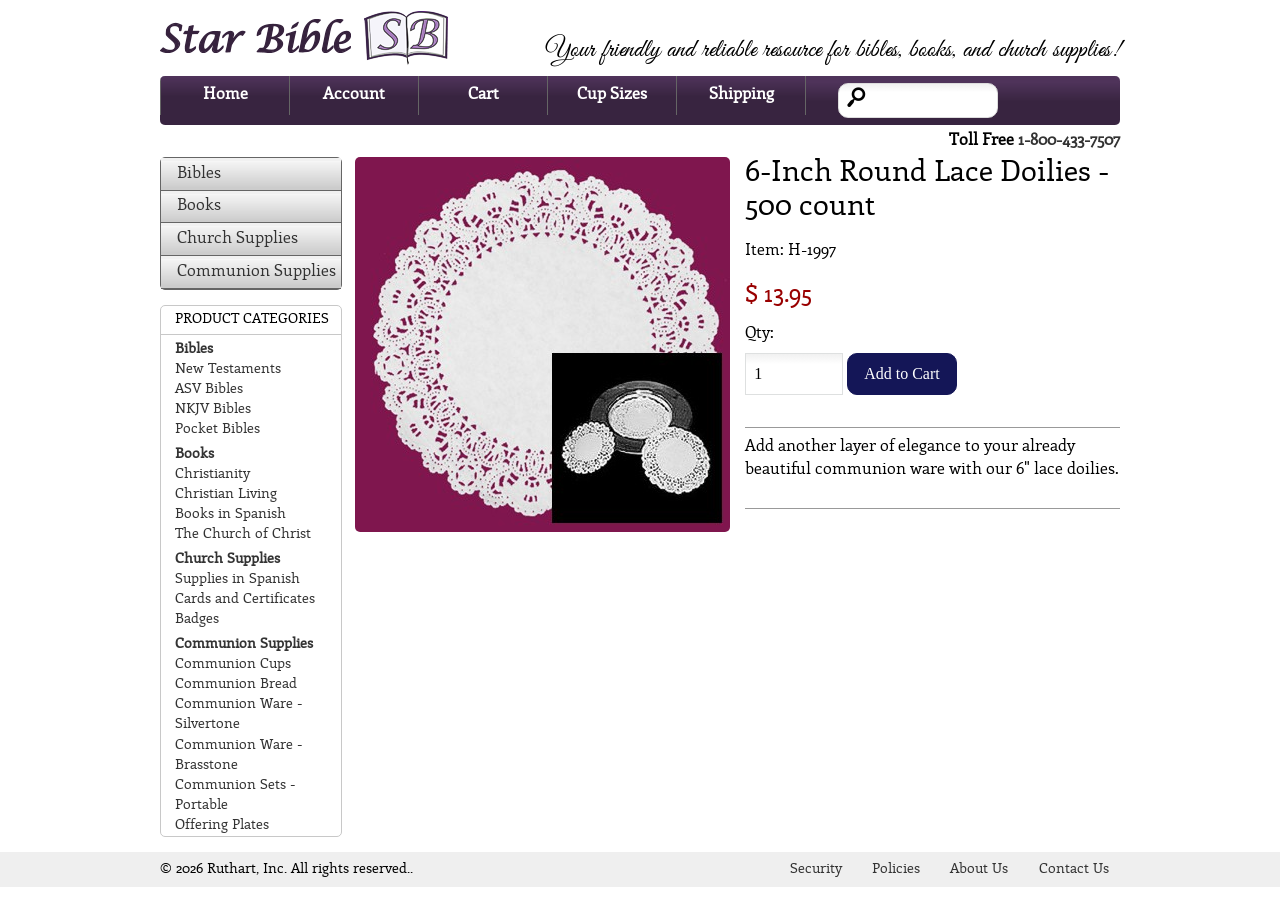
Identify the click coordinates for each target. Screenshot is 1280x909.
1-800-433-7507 (1069, 140)
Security (816, 869)
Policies (896, 869)
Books (199, 205)
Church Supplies (237, 238)
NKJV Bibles (213, 409)
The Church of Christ (243, 534)
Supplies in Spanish (237, 579)
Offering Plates (222, 825)
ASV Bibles (209, 389)
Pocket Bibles (217, 429)
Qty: (759, 333)
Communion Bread (236, 684)
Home (225, 94)
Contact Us (1074, 869)
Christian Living (226, 494)
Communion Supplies (256, 271)
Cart (483, 94)
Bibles (199, 173)
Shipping (741, 94)
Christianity (212, 474)
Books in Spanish (230, 514)
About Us (979, 869)
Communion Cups (233, 664)
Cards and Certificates (245, 599)
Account (354, 94)
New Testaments (228, 369)
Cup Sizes (612, 94)
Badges (197, 619)
